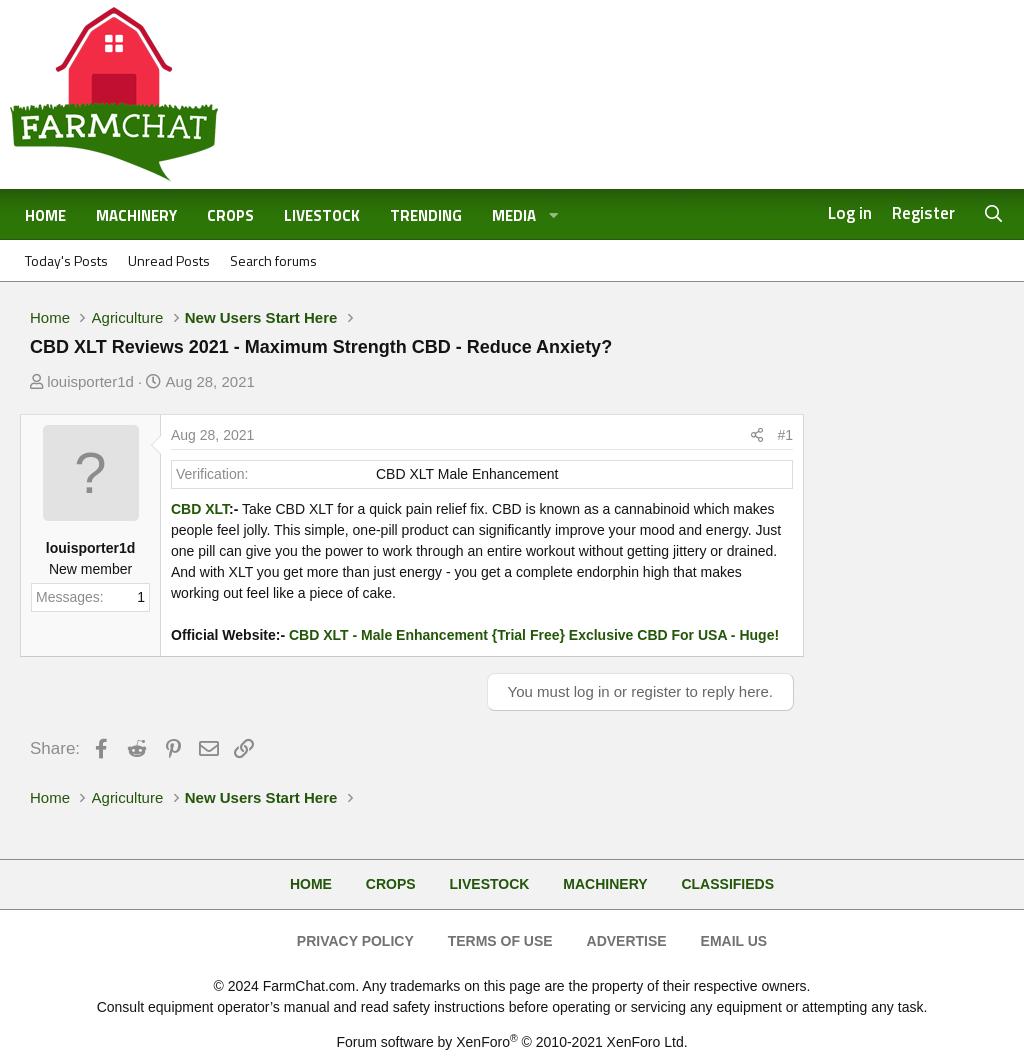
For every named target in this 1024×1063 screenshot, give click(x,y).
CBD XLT (200, 509)
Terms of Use (500, 941)
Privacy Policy (355, 941)
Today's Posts (66, 260)
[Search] (994, 214)
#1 (785, 435)
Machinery (136, 215)
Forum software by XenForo (511, 1042)
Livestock (322, 215)
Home (45, 215)
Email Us (734, 941)
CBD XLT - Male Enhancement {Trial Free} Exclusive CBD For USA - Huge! (534, 635)
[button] (554, 216)
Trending (426, 215)
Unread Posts (169, 260)
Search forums (273, 260)
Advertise (627, 941)
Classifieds (727, 884)
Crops (230, 215)
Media (514, 215)
